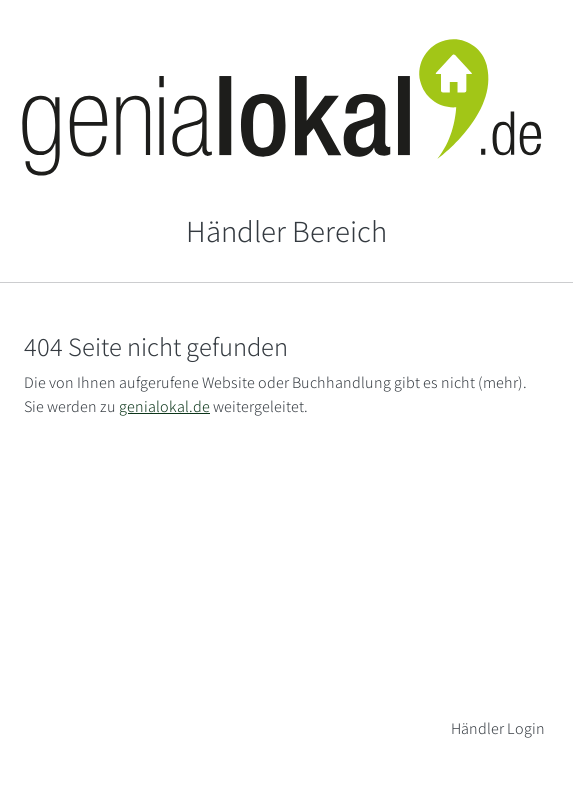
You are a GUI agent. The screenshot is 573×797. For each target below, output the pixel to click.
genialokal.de (164, 406)
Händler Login (498, 728)
